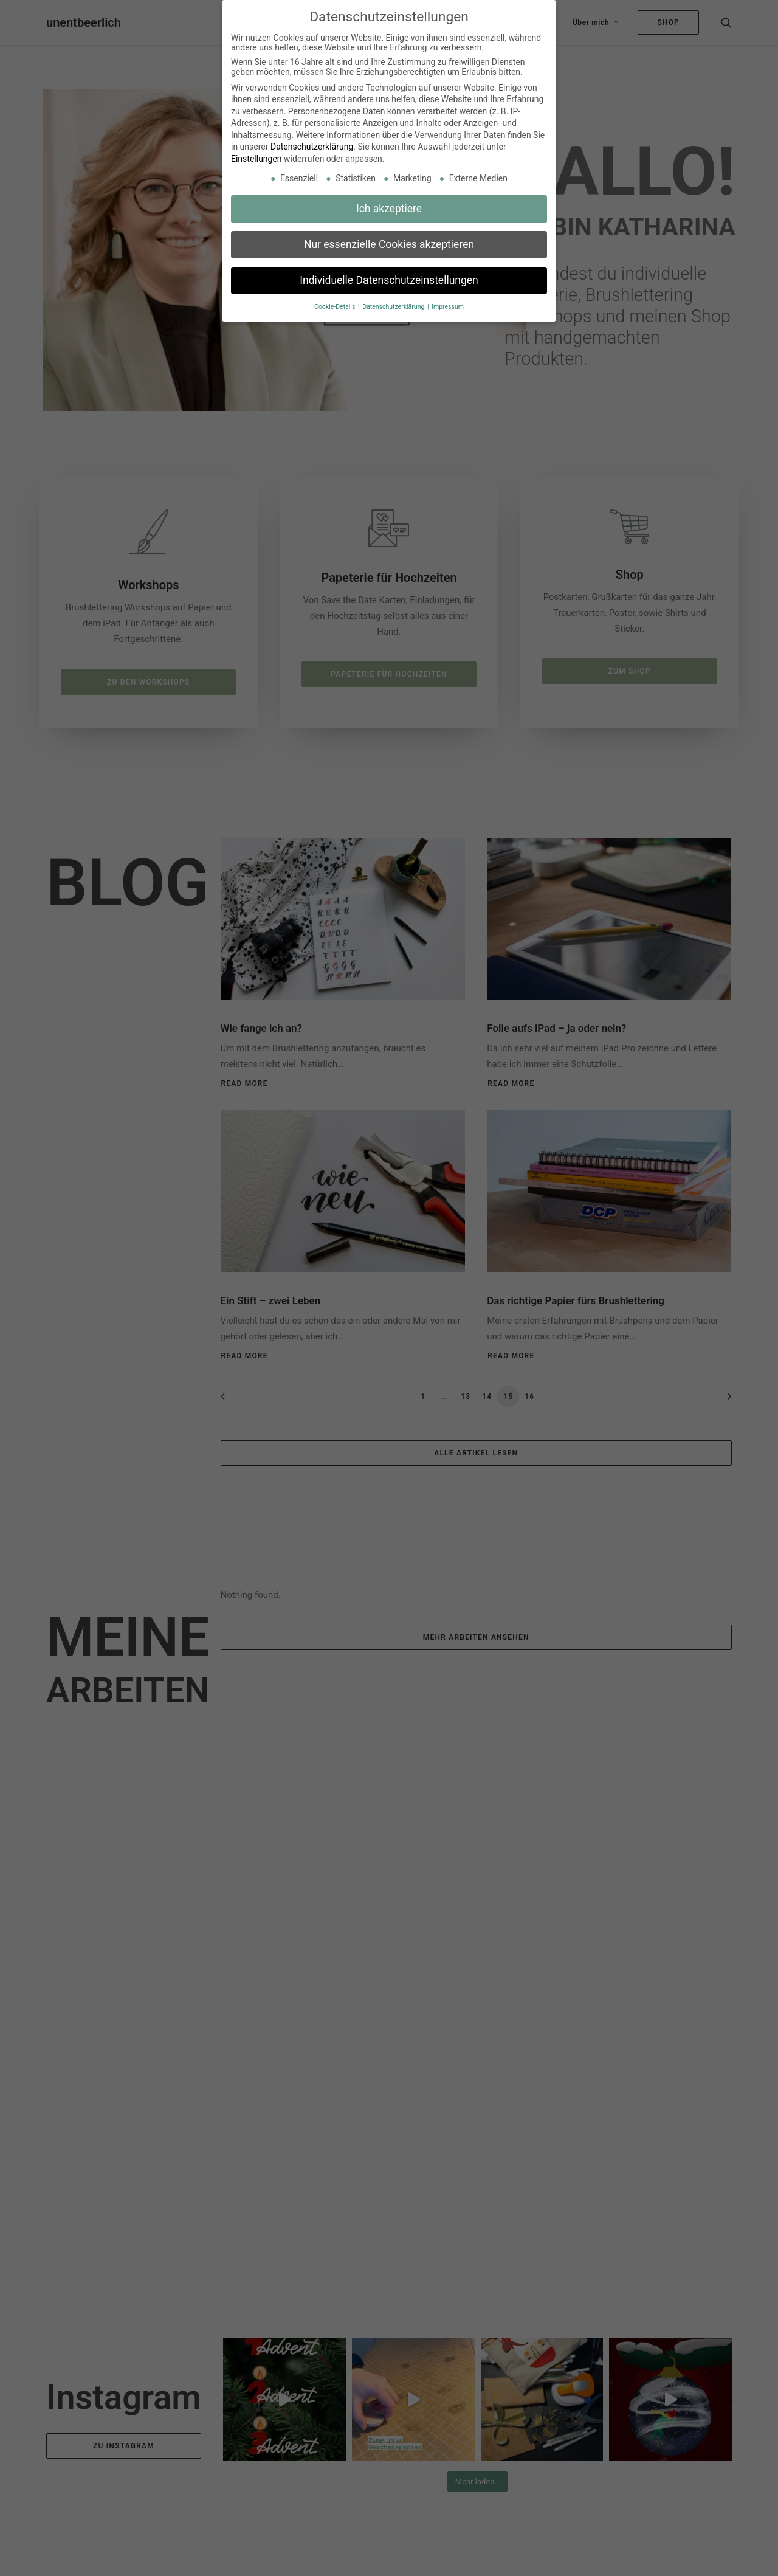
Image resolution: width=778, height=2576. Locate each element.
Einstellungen (256, 159)
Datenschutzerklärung (311, 146)
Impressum (448, 307)
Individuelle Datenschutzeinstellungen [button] (389, 280)
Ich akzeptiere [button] (389, 208)
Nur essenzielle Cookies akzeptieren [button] (389, 244)
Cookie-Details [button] (335, 307)
